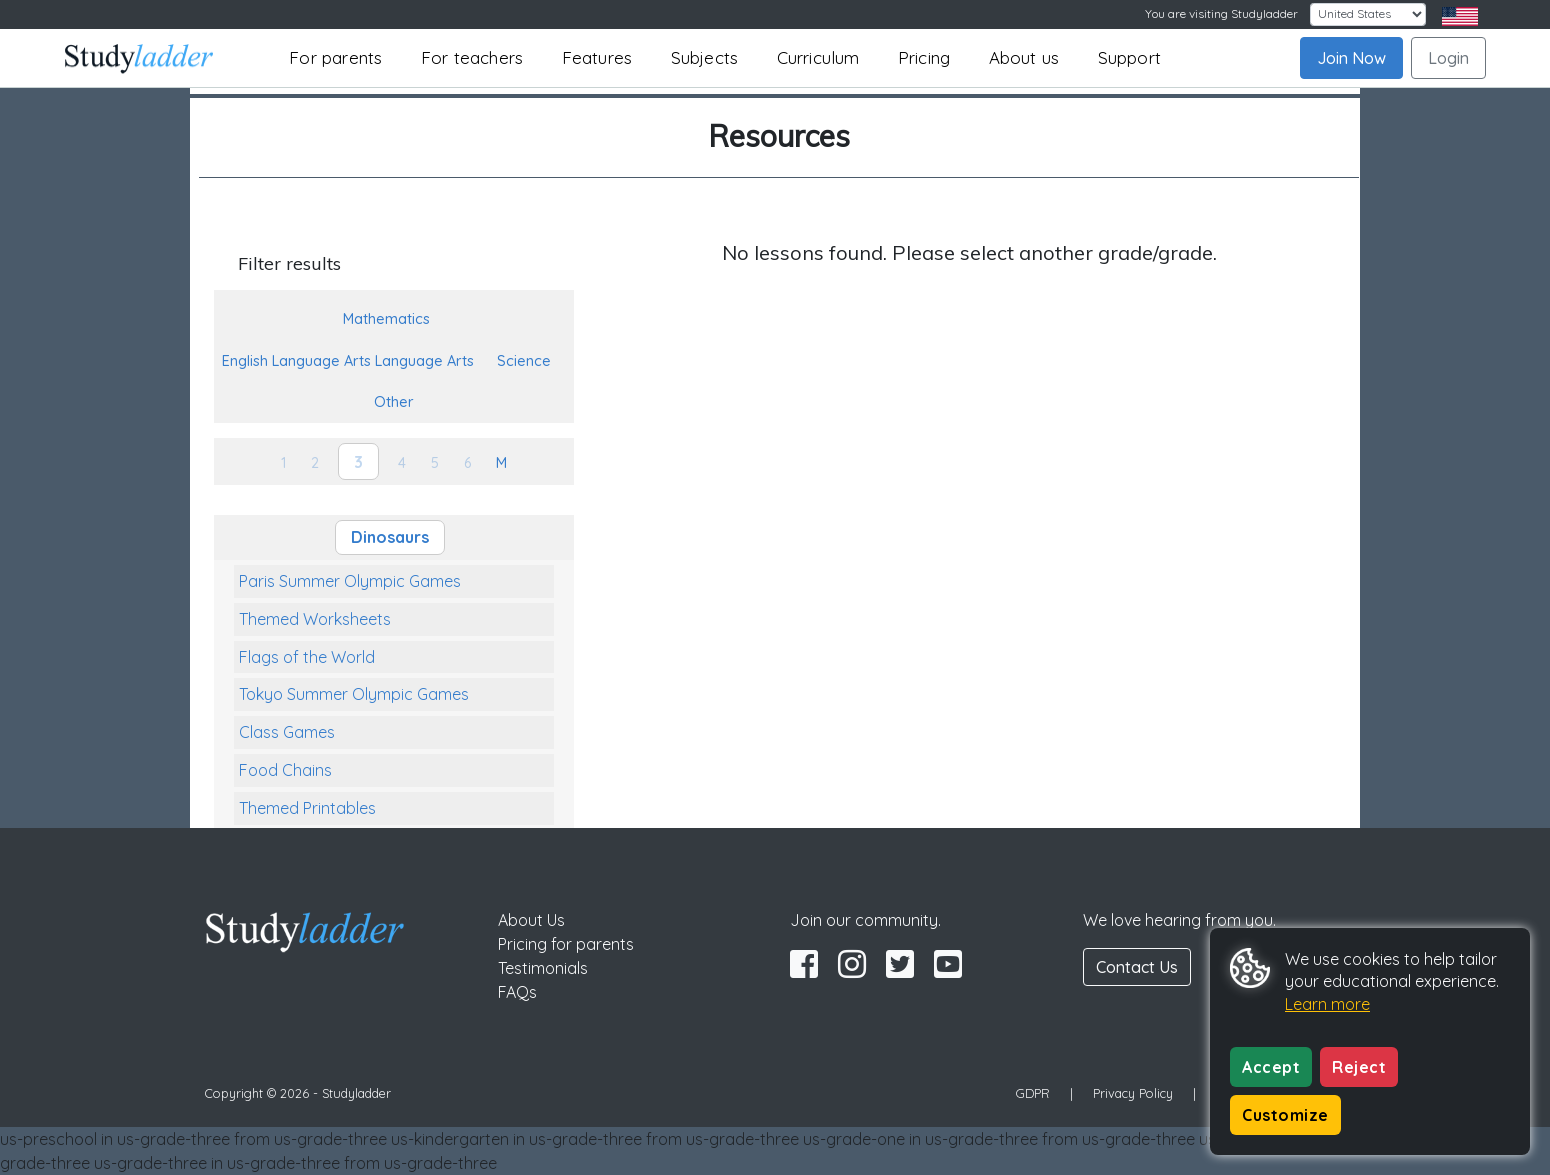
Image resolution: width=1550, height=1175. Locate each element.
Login (1448, 58)
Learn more (1327, 1004)
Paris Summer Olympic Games (350, 581)
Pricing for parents (566, 944)
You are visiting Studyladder (1221, 13)
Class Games (287, 732)
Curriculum (818, 57)
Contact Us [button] (1137, 967)
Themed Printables (307, 808)
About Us (531, 920)
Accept (1271, 1067)
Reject (1359, 1067)
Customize (1285, 1115)
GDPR (1033, 1093)
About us (1024, 57)
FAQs (517, 992)
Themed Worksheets (315, 619)
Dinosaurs (390, 537)
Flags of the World (307, 657)
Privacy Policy (1133, 1093)
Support (1129, 57)
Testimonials (543, 968)
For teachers (472, 57)
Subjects (705, 57)
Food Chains (285, 770)
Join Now (1351, 58)
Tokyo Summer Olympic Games (354, 694)
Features (597, 57)
